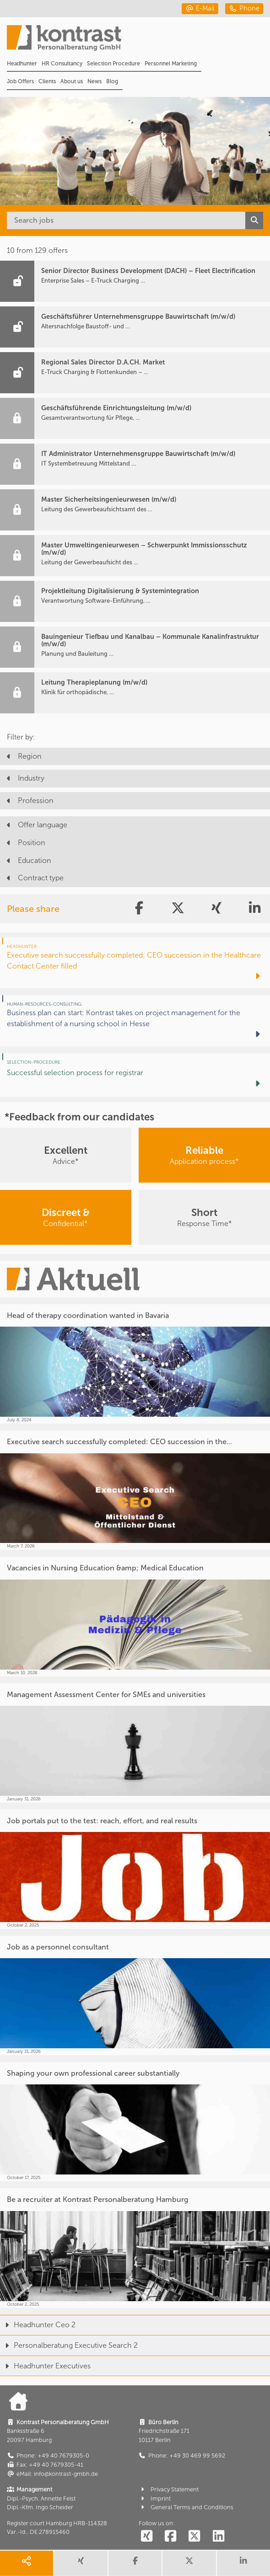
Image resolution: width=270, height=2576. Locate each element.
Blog (112, 81)
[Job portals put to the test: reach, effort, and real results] (135, 1869)
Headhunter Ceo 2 (38, 2324)
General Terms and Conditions (186, 2507)
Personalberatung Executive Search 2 (69, 2345)
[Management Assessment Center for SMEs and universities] (135, 1743)
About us (71, 81)
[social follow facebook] (170, 2537)
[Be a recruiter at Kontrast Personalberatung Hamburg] (135, 2248)
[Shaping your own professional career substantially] (135, 2121)
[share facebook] (135, 2563)
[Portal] (138, 40)
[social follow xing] (147, 2537)
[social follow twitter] (194, 2537)
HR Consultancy (62, 63)
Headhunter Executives (45, 2366)
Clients (47, 81)
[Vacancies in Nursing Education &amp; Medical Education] (135, 1616)
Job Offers (20, 81)
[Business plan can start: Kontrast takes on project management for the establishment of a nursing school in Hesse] (135, 1020)
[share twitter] (189, 2563)
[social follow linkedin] (218, 2537)
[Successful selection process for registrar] (135, 1075)
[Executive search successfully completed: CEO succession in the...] (135, 1490)
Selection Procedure (113, 63)
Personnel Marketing (171, 63)
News (94, 81)
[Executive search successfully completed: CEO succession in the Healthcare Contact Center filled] (135, 962)
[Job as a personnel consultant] (135, 1995)
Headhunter (22, 63)
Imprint (155, 2498)
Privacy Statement (169, 2489)
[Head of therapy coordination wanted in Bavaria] (135, 1364)
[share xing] (80, 2563)
